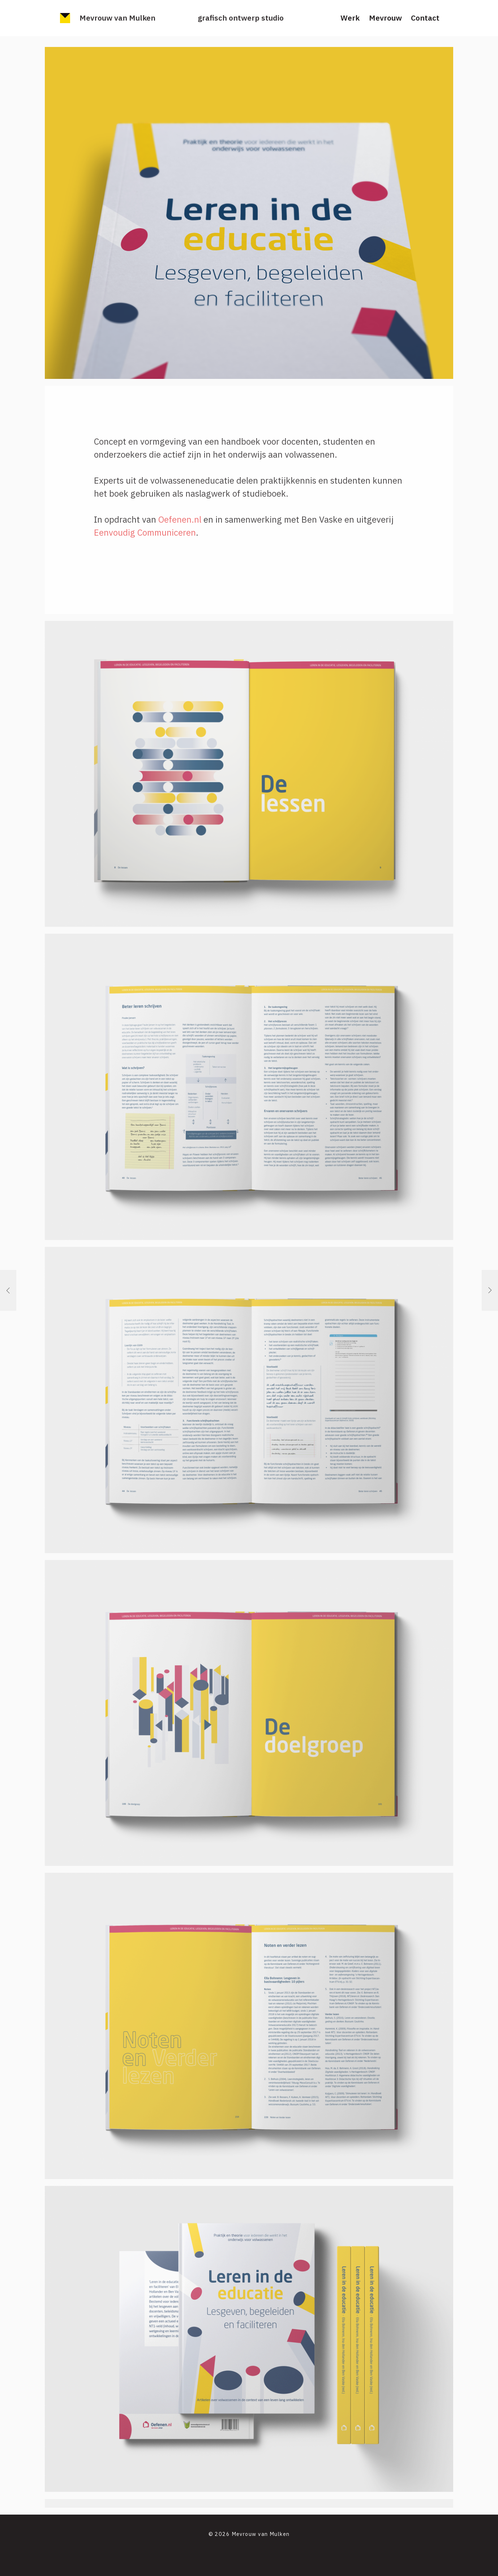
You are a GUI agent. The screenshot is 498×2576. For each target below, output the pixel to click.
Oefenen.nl (179, 519)
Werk (350, 18)
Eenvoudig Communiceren (145, 532)
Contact (425, 18)
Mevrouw (385, 18)
